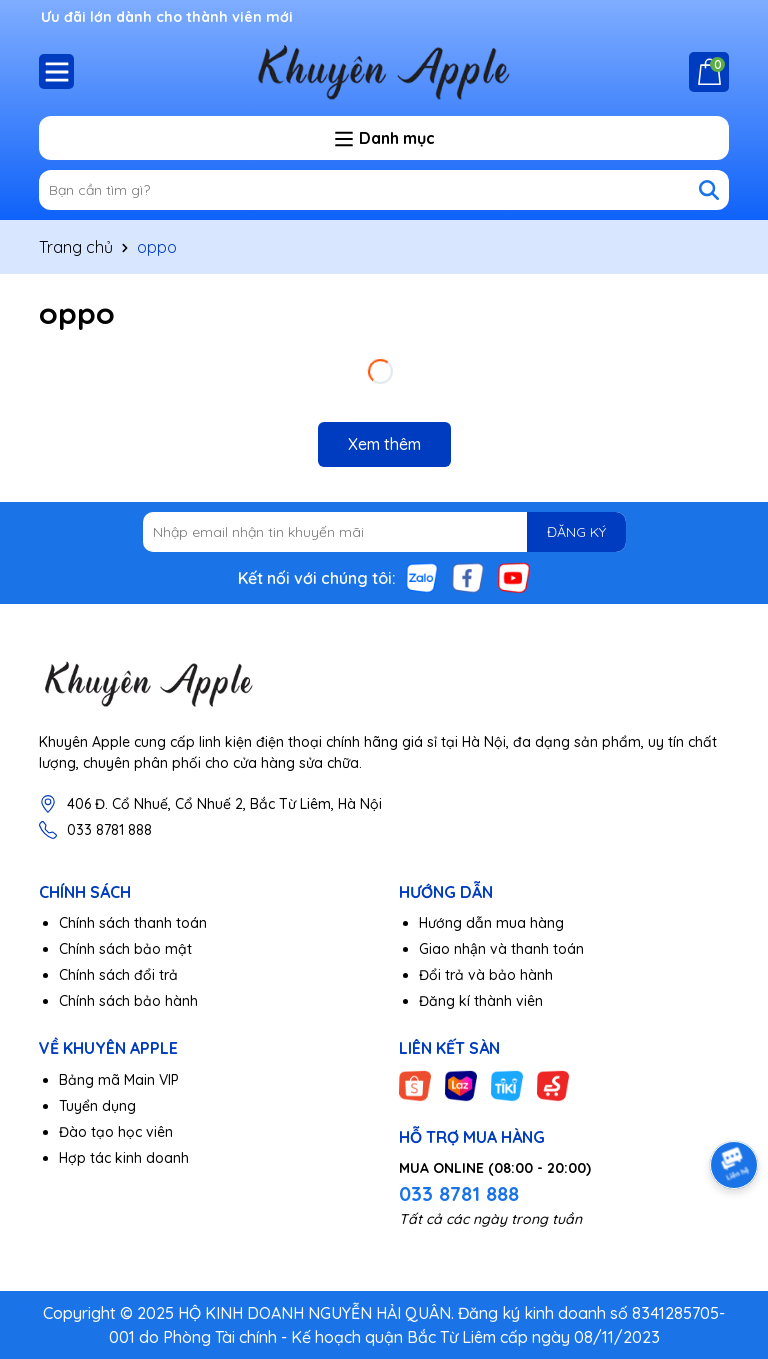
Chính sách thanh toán (133, 923)
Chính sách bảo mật (125, 949)
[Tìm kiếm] (709, 190)
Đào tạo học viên (116, 1132)
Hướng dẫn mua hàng (491, 923)
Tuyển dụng (97, 1106)
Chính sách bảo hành (128, 1001)
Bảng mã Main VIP (119, 1080)
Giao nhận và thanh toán (501, 949)
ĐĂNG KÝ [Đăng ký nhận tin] (576, 532)
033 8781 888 (109, 830)
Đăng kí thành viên (481, 1001)
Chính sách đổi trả (118, 975)
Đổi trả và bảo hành (486, 975)
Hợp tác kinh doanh (124, 1158)
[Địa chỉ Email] (384, 532)
